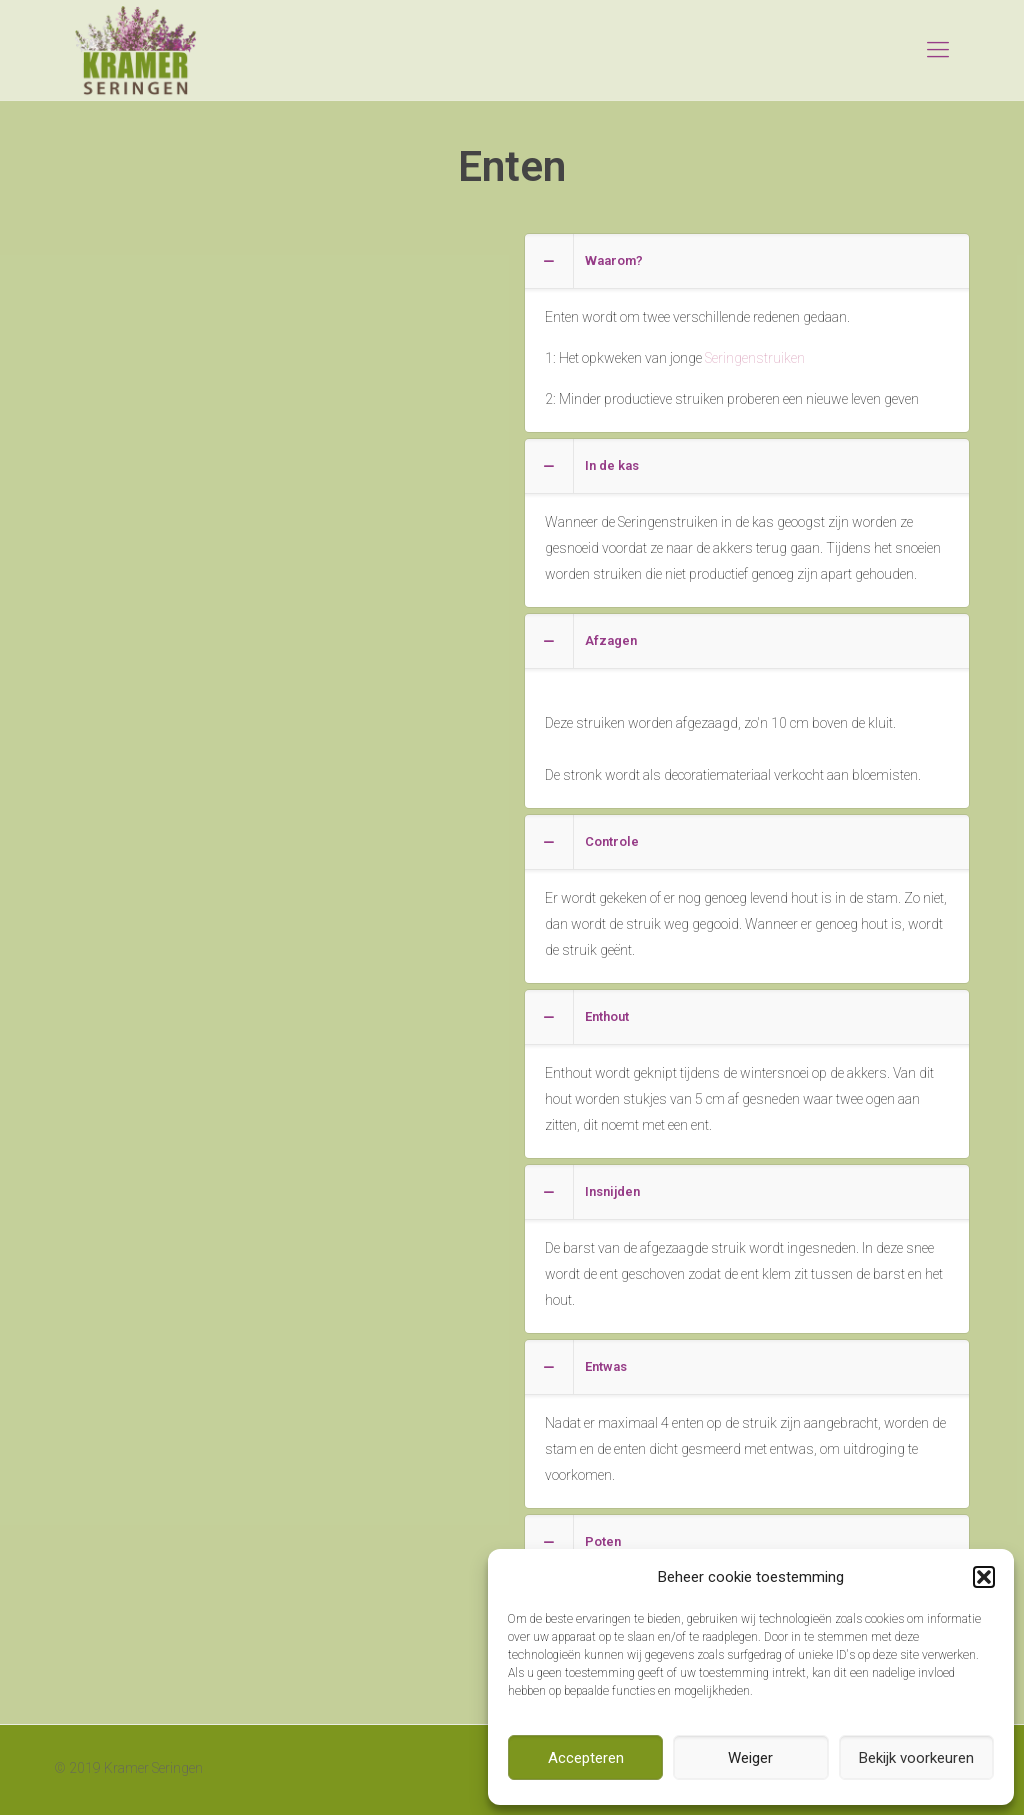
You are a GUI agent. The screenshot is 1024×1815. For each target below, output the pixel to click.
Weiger (750, 1758)
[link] (747, 333)
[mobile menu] (938, 50)
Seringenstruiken (755, 358)
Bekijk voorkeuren (916, 1758)
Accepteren (586, 1758)
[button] (984, 1577)
